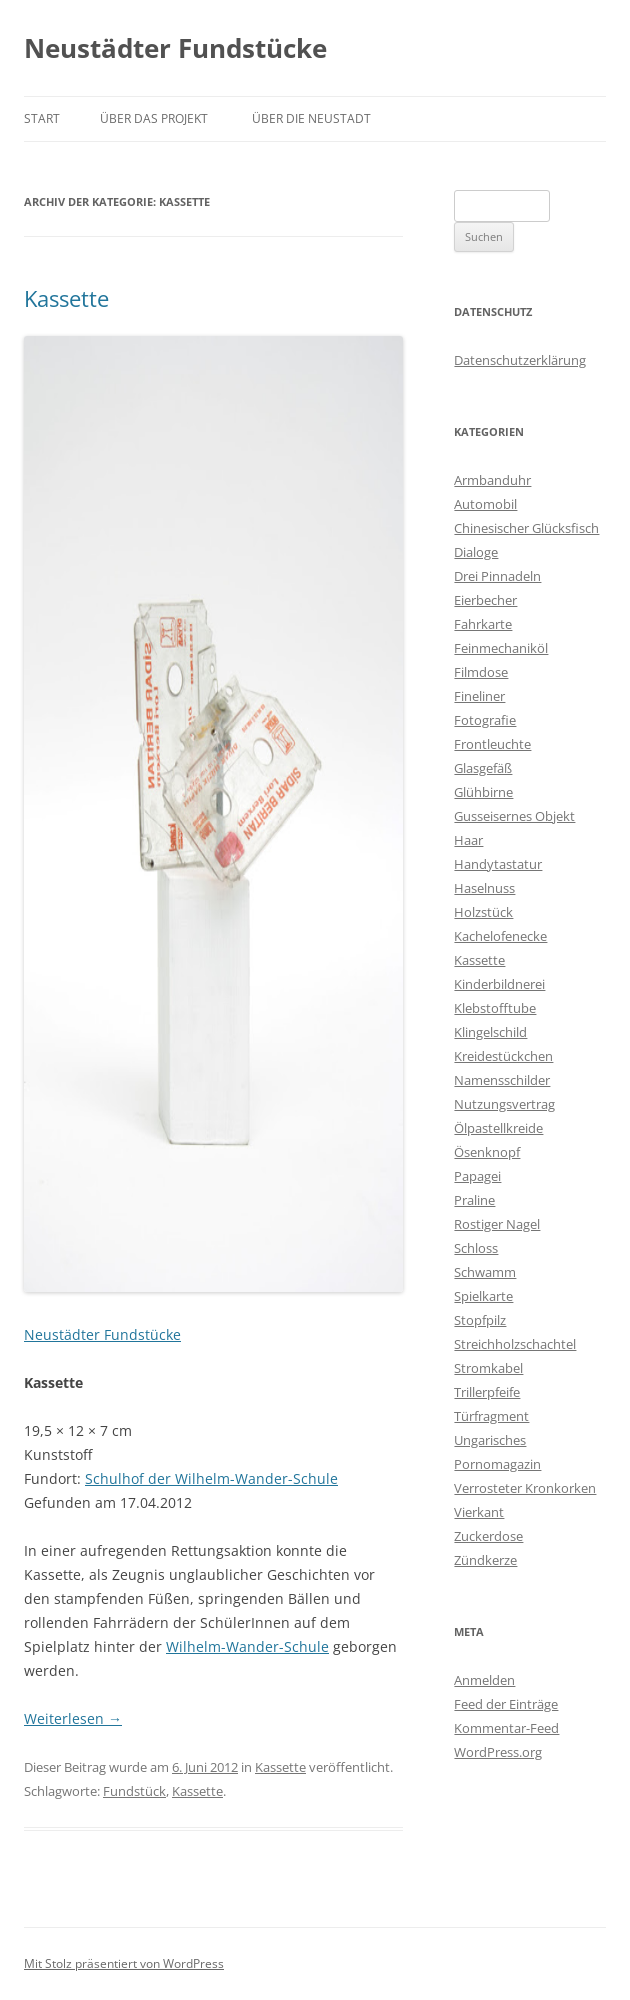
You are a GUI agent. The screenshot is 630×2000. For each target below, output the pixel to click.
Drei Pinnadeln (497, 576)
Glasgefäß (483, 768)
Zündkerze (485, 1560)
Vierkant (479, 1512)
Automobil (485, 504)
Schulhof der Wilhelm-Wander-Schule (211, 1478)
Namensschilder (502, 1080)
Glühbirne (483, 792)
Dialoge (476, 552)
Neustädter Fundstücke (175, 48)
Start (42, 118)
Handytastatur (498, 864)
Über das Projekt (154, 118)
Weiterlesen (73, 1718)
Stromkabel (488, 1368)
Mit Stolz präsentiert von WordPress (124, 1963)
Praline (474, 1200)
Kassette (66, 298)
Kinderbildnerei (499, 984)
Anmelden (484, 1680)
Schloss (476, 1248)
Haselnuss (484, 888)
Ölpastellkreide (498, 1128)
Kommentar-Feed (506, 1728)
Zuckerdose (488, 1536)
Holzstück (483, 912)
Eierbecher (485, 600)
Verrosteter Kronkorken (525, 1488)
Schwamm (485, 1272)
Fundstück (134, 1791)
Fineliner (479, 696)
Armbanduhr (492, 480)
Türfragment (491, 1416)
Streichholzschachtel (515, 1344)
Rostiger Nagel (497, 1224)
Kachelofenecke (500, 936)
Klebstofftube (495, 1008)
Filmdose (481, 672)
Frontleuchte (492, 744)
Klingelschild (490, 1032)
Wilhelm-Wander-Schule (247, 1646)
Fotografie (485, 720)
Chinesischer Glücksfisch (526, 528)
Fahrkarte (483, 624)
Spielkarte (483, 1296)
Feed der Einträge (506, 1704)
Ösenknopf (487, 1152)
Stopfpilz (480, 1320)
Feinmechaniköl (501, 648)
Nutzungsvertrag (504, 1104)
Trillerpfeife (487, 1392)
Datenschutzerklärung (520, 360)
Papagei (477, 1176)
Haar (468, 840)
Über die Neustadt (311, 118)
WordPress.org (498, 1752)
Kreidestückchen (503, 1056)
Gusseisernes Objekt (514, 816)
